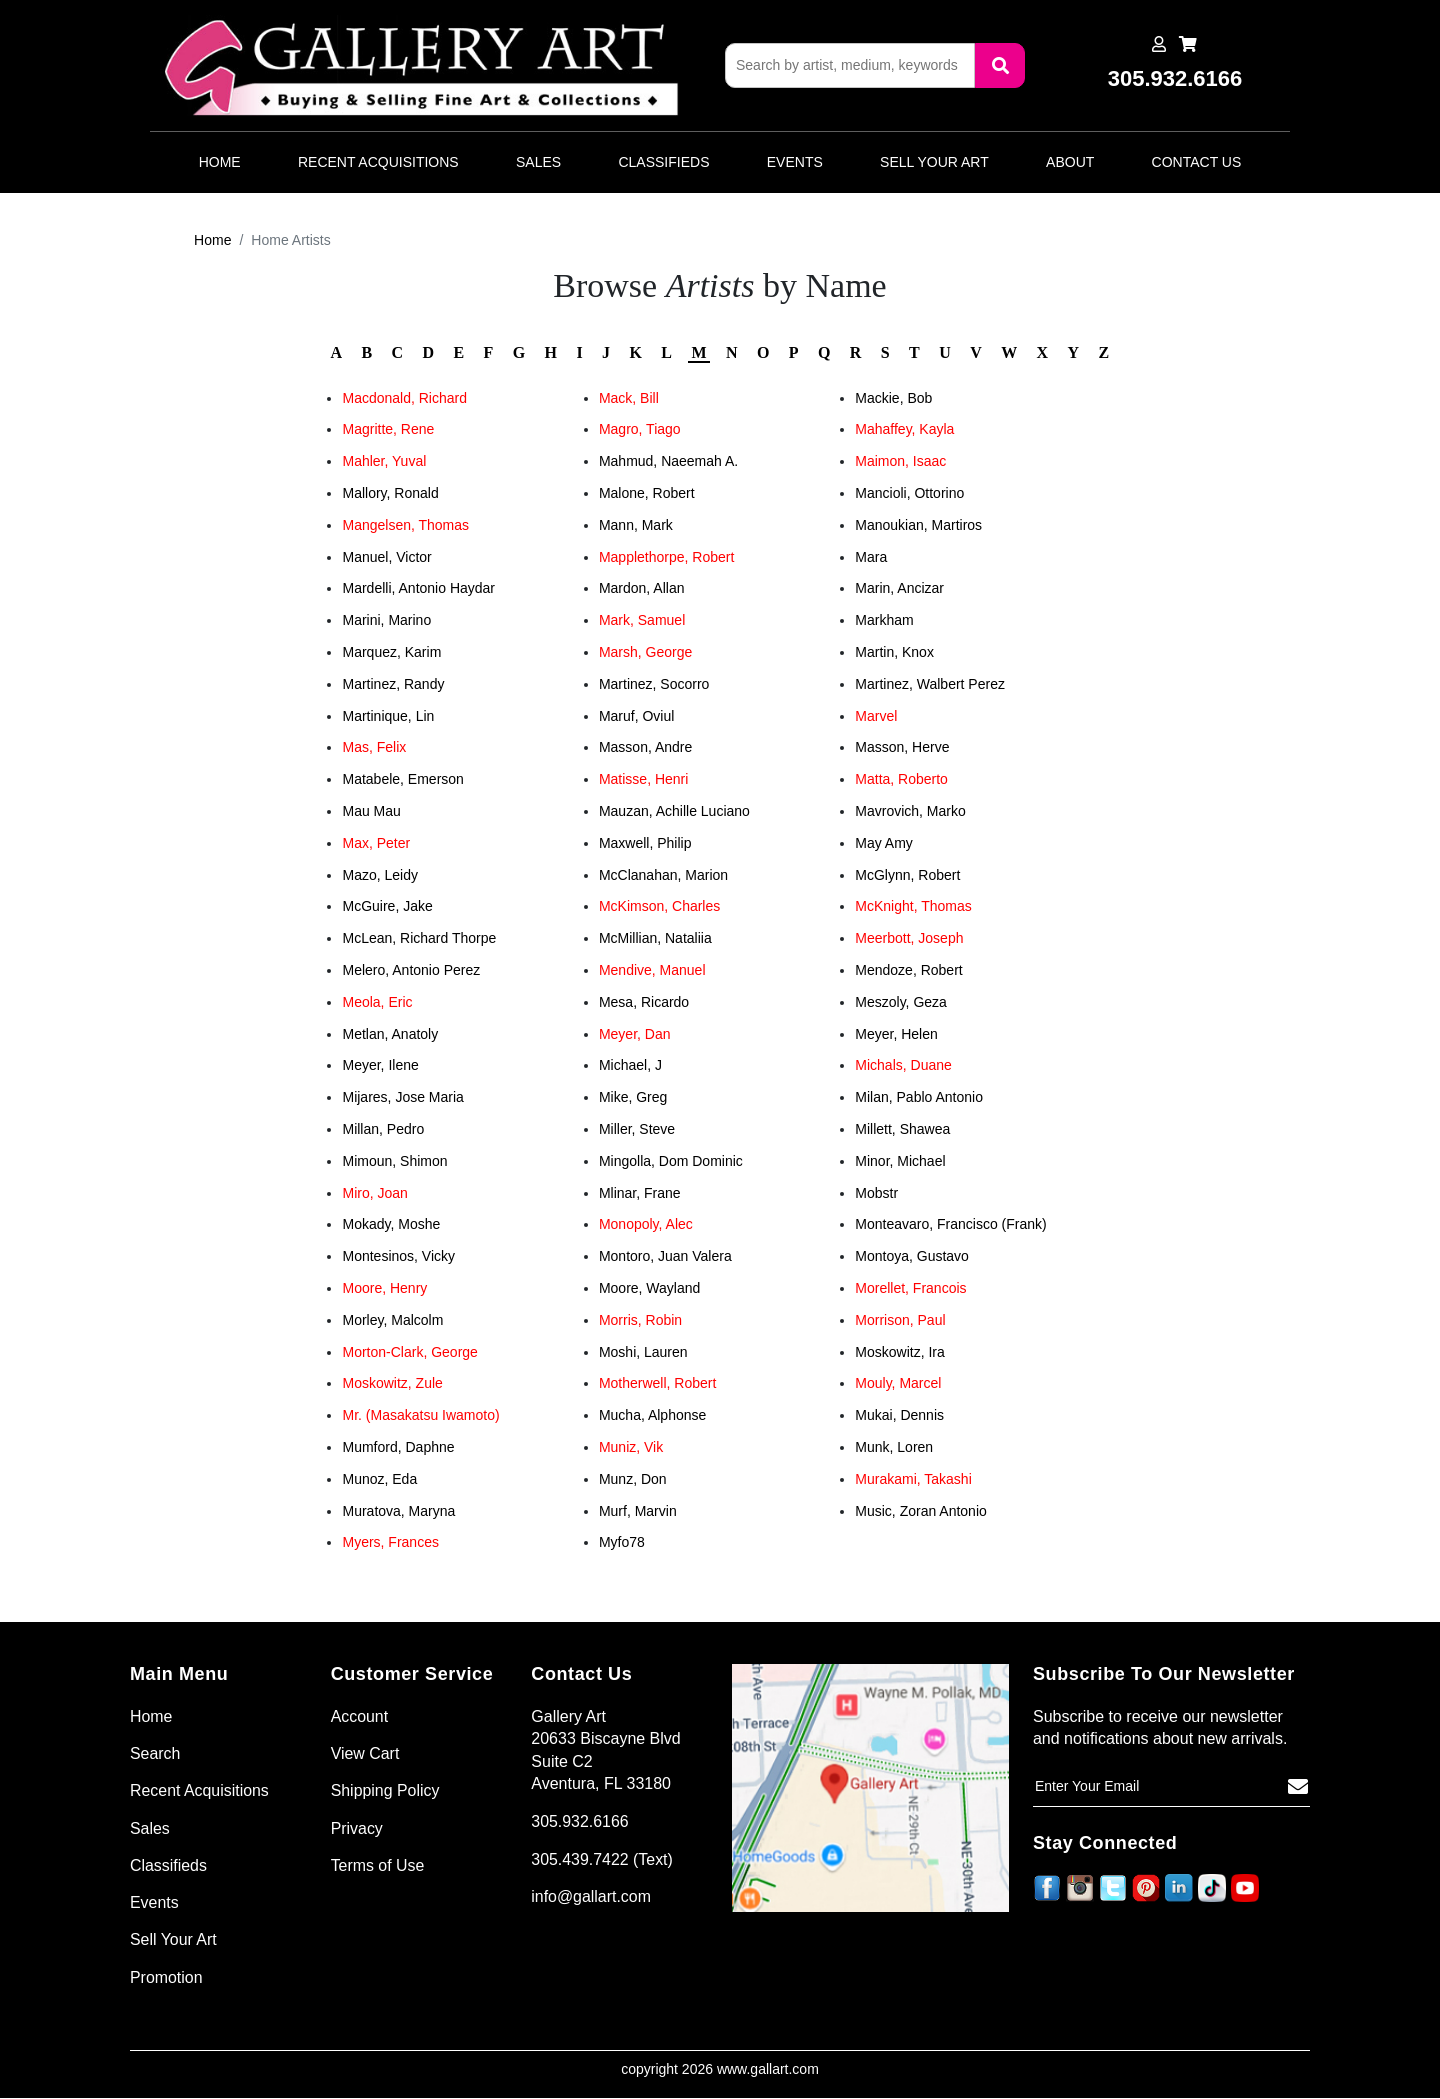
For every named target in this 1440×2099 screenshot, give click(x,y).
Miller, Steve (637, 1129)
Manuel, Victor (386, 557)
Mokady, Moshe (391, 1224)
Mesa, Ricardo (644, 1002)
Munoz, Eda (379, 1479)
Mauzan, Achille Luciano (674, 811)
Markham (884, 620)
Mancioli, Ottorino (909, 493)
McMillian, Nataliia (655, 938)
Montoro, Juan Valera (665, 1256)
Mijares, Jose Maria (402, 1097)
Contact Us (1197, 162)
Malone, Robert (647, 493)
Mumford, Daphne (398, 1447)
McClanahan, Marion (663, 875)
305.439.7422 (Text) (602, 1859)
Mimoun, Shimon (394, 1161)
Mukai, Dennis (899, 1415)
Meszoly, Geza (901, 1002)
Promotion (166, 1977)
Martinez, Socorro (654, 684)
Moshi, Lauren (643, 1352)
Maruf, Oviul (636, 716)
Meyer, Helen (896, 1034)
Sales (538, 162)
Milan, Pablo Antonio (919, 1097)
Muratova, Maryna (398, 1511)
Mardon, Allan (642, 588)
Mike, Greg (633, 1097)
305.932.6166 (580, 1821)
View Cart (365, 1753)
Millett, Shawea (902, 1129)
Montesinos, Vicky (398, 1256)
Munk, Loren (894, 1447)
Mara (871, 557)
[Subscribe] (1298, 1787)
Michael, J (630, 1065)
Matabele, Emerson (402, 779)
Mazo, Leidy (379, 875)
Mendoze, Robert (908, 970)
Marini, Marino (386, 620)
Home (220, 162)
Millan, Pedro (383, 1129)
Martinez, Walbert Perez (930, 684)
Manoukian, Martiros (918, 525)
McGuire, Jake (387, 906)
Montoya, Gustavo (912, 1256)
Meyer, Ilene (380, 1065)
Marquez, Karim (391, 652)
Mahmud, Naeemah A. (668, 461)
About (1070, 162)
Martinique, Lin (388, 716)
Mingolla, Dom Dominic (671, 1161)
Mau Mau (371, 811)
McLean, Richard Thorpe (419, 938)
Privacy (357, 1828)
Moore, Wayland (649, 1288)
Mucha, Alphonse (652, 1415)
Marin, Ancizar (899, 588)
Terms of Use (378, 1865)
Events (795, 162)
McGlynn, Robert (907, 875)
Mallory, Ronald (390, 493)
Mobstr (876, 1193)
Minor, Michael (900, 1161)
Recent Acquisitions (378, 162)
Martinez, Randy (393, 684)
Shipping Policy (385, 1791)
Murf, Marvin (638, 1511)
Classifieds (663, 162)
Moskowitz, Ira (899, 1352)
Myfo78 (622, 1542)
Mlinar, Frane (640, 1193)
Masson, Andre (645, 747)
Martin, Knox (894, 652)
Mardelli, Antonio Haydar (418, 588)
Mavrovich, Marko (910, 811)
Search (155, 1753)
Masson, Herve (902, 747)
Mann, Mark (636, 525)
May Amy (884, 843)
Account (360, 1716)
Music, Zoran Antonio (921, 1511)
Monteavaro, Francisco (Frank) (950, 1224)
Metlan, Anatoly (390, 1034)
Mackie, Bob (893, 398)
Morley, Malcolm (392, 1320)
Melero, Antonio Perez (411, 970)
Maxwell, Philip (645, 843)
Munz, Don (633, 1479)
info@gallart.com (591, 1896)
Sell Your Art (934, 162)
